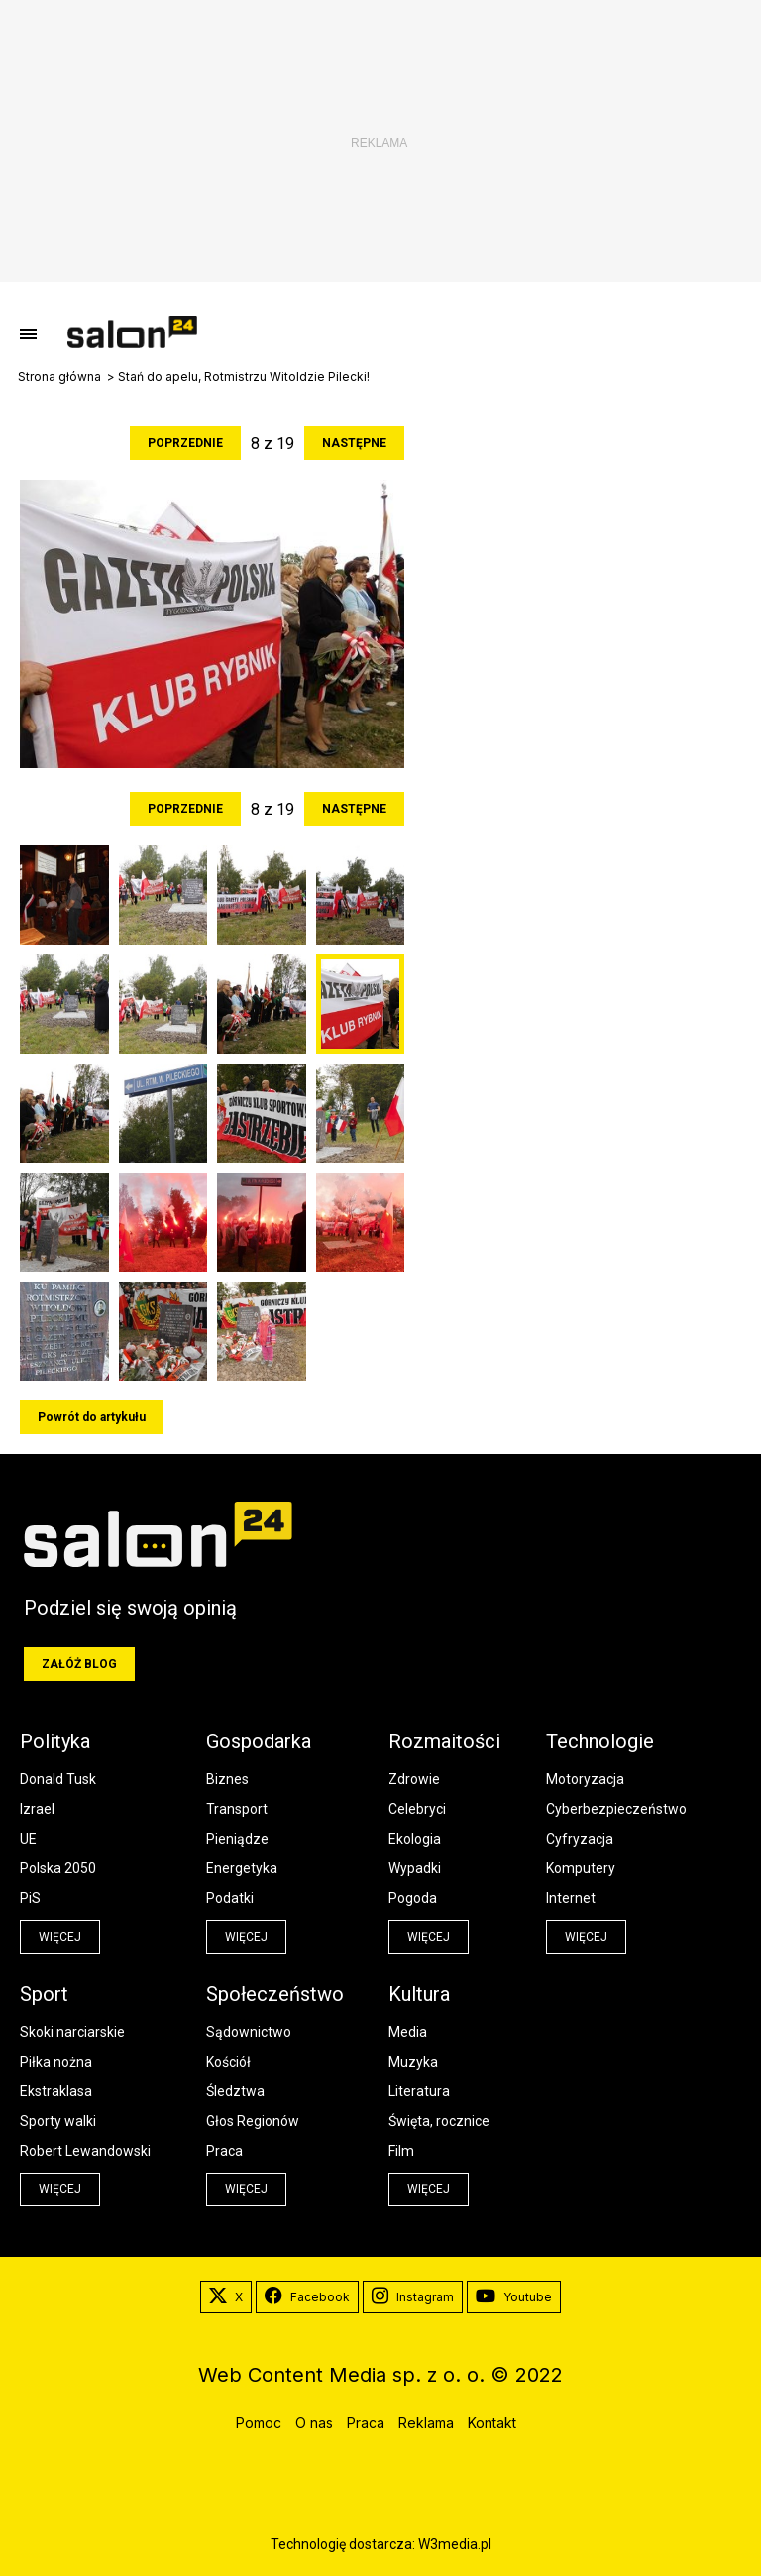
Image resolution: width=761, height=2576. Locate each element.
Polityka (55, 1741)
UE (28, 1839)
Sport (44, 1994)
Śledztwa (235, 2091)
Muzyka (413, 2062)
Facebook (307, 2297)
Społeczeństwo (275, 1994)
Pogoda (412, 1898)
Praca (224, 2151)
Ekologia (414, 1839)
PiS (30, 1898)
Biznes (227, 1779)
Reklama (426, 2422)
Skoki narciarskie (72, 2032)
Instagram (413, 2297)
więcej (60, 1937)
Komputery (580, 1868)
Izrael (37, 1809)
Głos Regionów (252, 2121)
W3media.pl (454, 2544)
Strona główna (59, 377)
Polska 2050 (58, 1868)
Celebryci (417, 1809)
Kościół (228, 2062)
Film (401, 2151)
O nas (314, 2422)
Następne (354, 443)
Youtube (514, 2297)
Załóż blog (79, 1664)
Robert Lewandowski (85, 2151)
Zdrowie (414, 1779)
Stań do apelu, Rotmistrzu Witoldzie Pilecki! (244, 377)
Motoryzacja (585, 1779)
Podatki (230, 1898)
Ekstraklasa (56, 2091)
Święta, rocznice (438, 2121)
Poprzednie (185, 443)
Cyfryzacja (579, 1839)
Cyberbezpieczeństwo (616, 1809)
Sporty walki (58, 2121)
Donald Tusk (58, 1779)
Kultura (419, 1994)
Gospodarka (258, 1741)
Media (407, 2032)
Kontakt (492, 2422)
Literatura (419, 2091)
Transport (237, 1809)
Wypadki (414, 1868)
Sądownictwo (248, 2032)
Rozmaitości (444, 1741)
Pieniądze (237, 1839)
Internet (571, 1898)
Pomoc (258, 2422)
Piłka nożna (56, 2062)
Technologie (600, 1741)
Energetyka (241, 1868)
